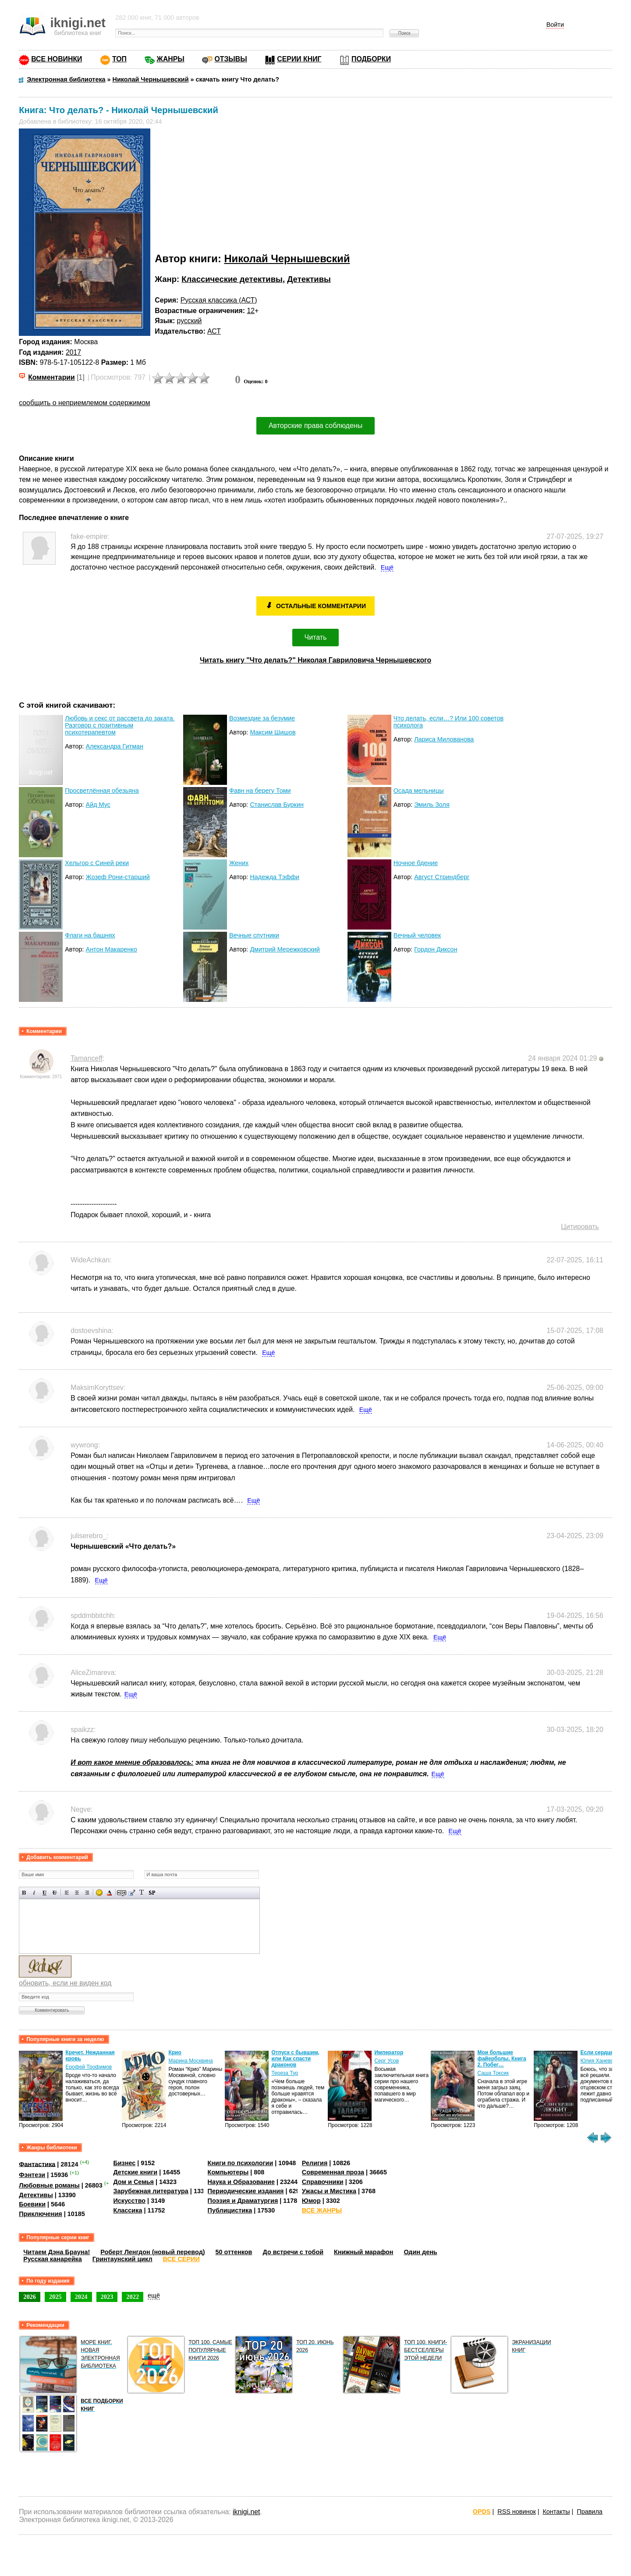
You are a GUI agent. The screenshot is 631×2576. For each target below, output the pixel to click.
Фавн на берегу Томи (260, 790)
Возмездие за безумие (262, 718)
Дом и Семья (133, 2181)
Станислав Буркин (277, 804)
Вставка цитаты (132, 1892)
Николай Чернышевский (287, 258)
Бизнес (124, 2162)
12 (251, 310)
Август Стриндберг (441, 876)
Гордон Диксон (435, 949)
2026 (29, 2296)
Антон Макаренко (111, 949)
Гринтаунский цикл (122, 2258)
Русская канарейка (52, 2258)
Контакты (556, 2511)
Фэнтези (32, 2174)
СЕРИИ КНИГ (299, 59)
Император (388, 2052)
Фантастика (37, 2163)
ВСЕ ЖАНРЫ (322, 2210)
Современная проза (333, 2172)
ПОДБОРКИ (371, 59)
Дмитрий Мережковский (285, 949)
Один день (420, 2251)
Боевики (32, 2204)
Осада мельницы (418, 790)
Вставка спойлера (152, 1892)
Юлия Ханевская (600, 2061)
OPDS (482, 2511)
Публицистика (230, 2210)
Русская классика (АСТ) (219, 300)
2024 (81, 2296)
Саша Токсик (493, 2073)
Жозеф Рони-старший (118, 876)
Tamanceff (87, 1058)
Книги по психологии (240, 2162)
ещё (154, 2295)
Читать (316, 637)
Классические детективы (232, 279)
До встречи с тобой (292, 2251)
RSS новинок (516, 2511)
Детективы (309, 279)
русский (189, 320)
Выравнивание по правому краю (87, 1892)
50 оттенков (234, 2251)
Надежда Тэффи (274, 876)
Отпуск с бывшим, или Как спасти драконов (295, 2058)
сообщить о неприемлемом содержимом (84, 402)
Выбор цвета (109, 1892)
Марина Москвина (190, 2061)
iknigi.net (246, 2511)
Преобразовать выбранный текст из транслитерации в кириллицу (142, 1892)
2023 (107, 2296)
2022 (132, 2296)
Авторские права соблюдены (315, 425)
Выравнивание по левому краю (67, 1892)
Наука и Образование (241, 2181)
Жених (238, 862)
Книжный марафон (363, 2251)
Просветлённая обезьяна (102, 790)
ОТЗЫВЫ (230, 59)
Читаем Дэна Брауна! (56, 2251)
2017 (73, 352)
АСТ (214, 331)
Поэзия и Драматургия (243, 2200)
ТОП (119, 59)
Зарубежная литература (150, 2191)
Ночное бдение (415, 862)
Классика (127, 2210)
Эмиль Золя (432, 804)
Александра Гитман (114, 746)
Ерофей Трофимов (88, 2067)
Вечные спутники (254, 935)
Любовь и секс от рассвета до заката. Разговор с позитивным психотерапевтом (119, 725)
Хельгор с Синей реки (97, 862)
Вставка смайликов (99, 1892)
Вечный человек (417, 935)
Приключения (40, 2213)
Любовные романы (49, 2185)
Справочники (323, 2181)
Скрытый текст (122, 1892)
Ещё (387, 567)
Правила (589, 2511)
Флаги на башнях (90, 935)
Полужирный (24, 1892)
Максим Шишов (272, 732)
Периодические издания (246, 2191)
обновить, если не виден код (65, 1983)
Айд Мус (98, 804)
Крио (174, 2052)
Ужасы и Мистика (329, 2191)
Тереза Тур (284, 2073)
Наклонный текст (34, 1892)
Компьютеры (228, 2172)
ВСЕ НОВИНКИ (56, 59)
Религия (314, 2162)
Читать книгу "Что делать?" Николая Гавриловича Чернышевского (315, 660)
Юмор (311, 2200)
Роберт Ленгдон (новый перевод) (152, 2251)
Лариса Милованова (444, 739)
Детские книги (135, 2172)
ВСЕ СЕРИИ (181, 2258)
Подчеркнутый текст (44, 1892)
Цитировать (580, 1226)
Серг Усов (386, 2061)
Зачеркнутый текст (55, 1892)
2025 (55, 2296)
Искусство (129, 2200)
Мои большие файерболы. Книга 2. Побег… (501, 2058)
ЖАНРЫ (170, 59)
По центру (77, 1892)
